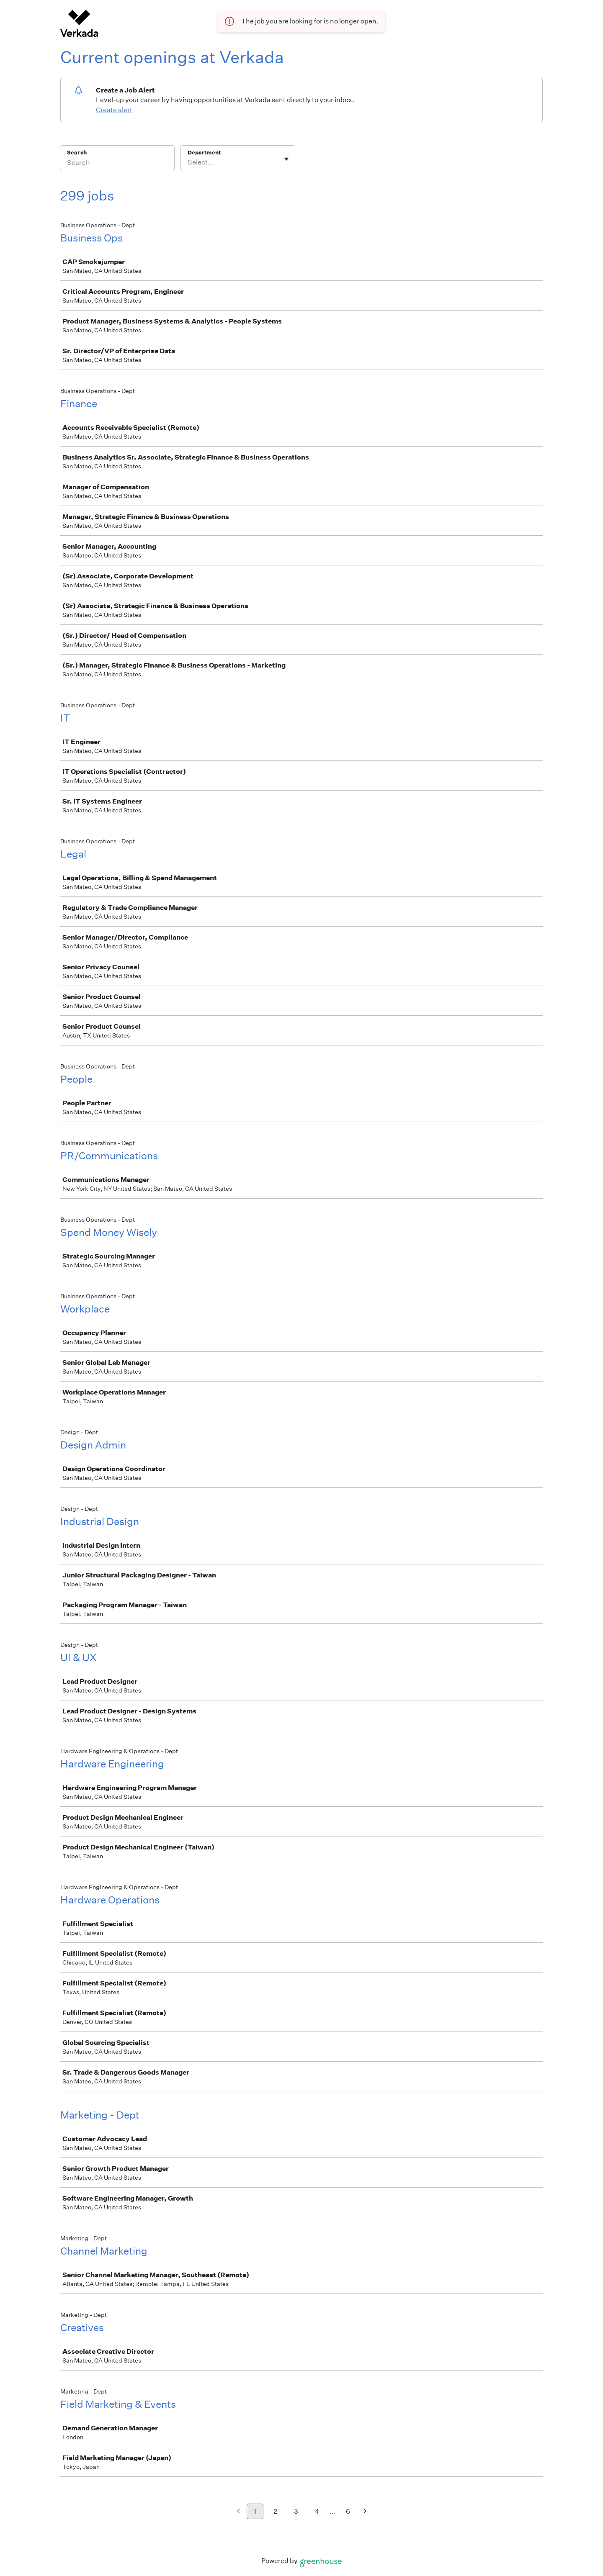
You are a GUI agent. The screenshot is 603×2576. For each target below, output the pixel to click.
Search (77, 152)
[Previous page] (238, 2511)
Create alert (114, 110)
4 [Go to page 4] (317, 2511)
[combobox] (188, 162)
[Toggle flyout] (286, 159)
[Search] (117, 164)
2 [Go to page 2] (275, 2511)
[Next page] (364, 2511)
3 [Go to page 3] (296, 2511)
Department (204, 152)
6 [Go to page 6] (348, 2511)
